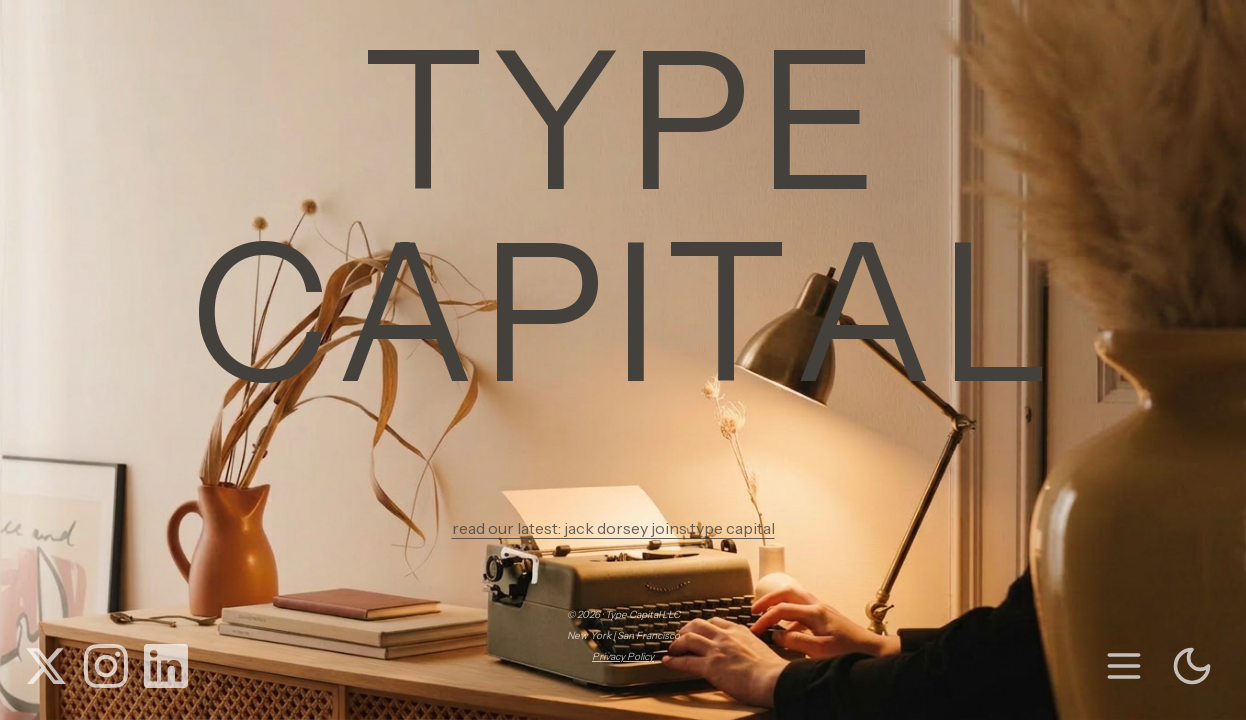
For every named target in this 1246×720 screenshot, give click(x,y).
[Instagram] (106, 666)
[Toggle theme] (1192, 666)
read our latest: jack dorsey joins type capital (623, 528)
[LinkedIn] (166, 666)
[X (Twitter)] (46, 666)
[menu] (1124, 666)
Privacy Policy (623, 656)
